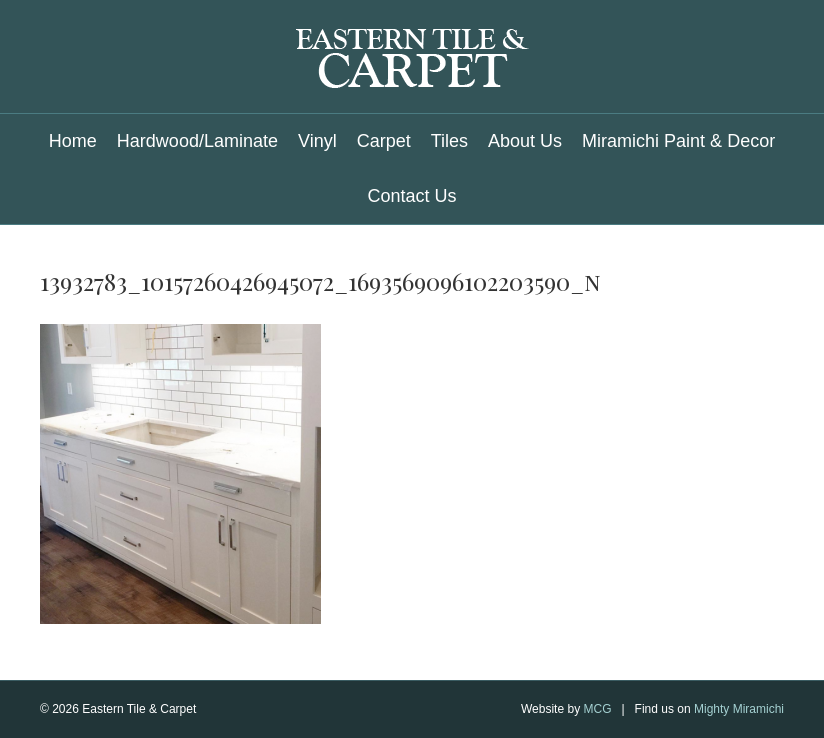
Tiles (449, 141)
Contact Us (411, 196)
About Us (525, 141)
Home (73, 141)
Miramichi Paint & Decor (678, 141)
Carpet (384, 141)
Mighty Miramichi (739, 709)
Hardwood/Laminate (197, 141)
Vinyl (317, 141)
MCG (597, 709)
